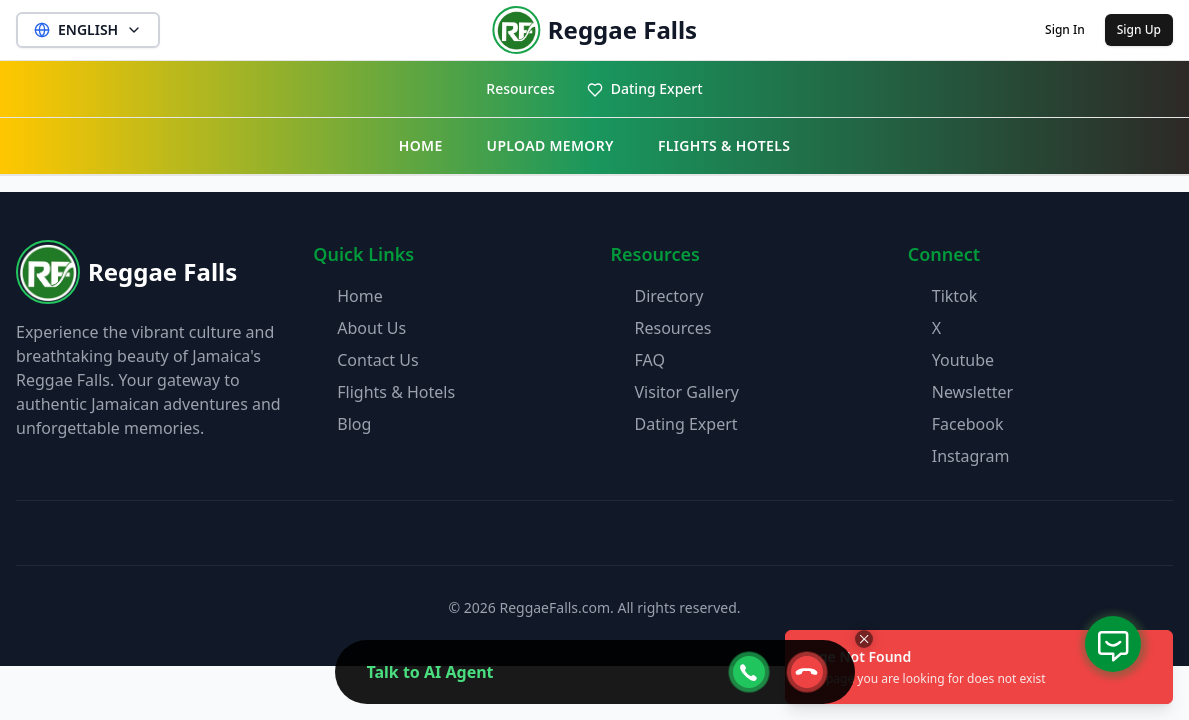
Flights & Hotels (396, 392)
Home (360, 296)
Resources (520, 88)
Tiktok (955, 296)
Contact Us (377, 360)
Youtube (963, 360)
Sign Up (1139, 29)
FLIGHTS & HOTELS (724, 145)
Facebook (968, 424)
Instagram (971, 456)
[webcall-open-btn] (749, 672)
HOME (421, 145)
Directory (669, 296)
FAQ (650, 360)
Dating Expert (645, 88)
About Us (371, 328)
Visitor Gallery (687, 392)
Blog (354, 424)
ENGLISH (88, 29)
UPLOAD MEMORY (550, 145)
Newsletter (972, 392)
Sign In (1065, 29)
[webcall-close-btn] (807, 672)
